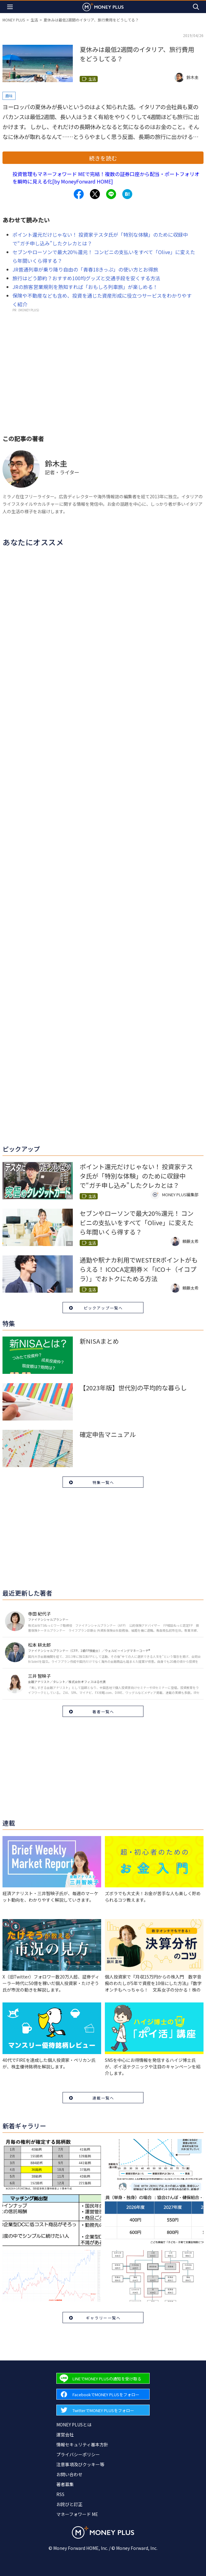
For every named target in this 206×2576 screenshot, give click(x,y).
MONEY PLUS (13, 19)
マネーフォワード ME (77, 2514)
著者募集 (65, 2484)
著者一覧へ (103, 1711)
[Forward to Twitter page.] (103, 2410)
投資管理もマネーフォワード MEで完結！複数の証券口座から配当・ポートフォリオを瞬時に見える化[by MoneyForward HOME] (105, 177)
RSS (60, 2494)
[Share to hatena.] (127, 194)
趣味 (9, 95)
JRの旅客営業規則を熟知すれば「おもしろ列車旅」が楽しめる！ (85, 287)
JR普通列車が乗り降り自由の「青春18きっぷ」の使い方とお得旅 (85, 269)
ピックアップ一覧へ (103, 1307)
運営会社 (65, 2434)
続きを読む (103, 158)
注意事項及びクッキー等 (80, 2464)
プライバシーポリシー (78, 2454)
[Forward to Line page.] (103, 2378)
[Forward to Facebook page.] (103, 2394)
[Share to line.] (111, 194)
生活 (34, 19)
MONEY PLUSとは (73, 2424)
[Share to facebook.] (79, 194)
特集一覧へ (103, 1482)
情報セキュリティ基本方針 (82, 2444)
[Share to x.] (95, 194)
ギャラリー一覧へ (103, 2317)
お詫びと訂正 (69, 2504)
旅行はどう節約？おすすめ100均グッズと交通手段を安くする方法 (86, 278)
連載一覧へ (103, 2097)
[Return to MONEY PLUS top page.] (103, 7)
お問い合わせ (69, 2474)
